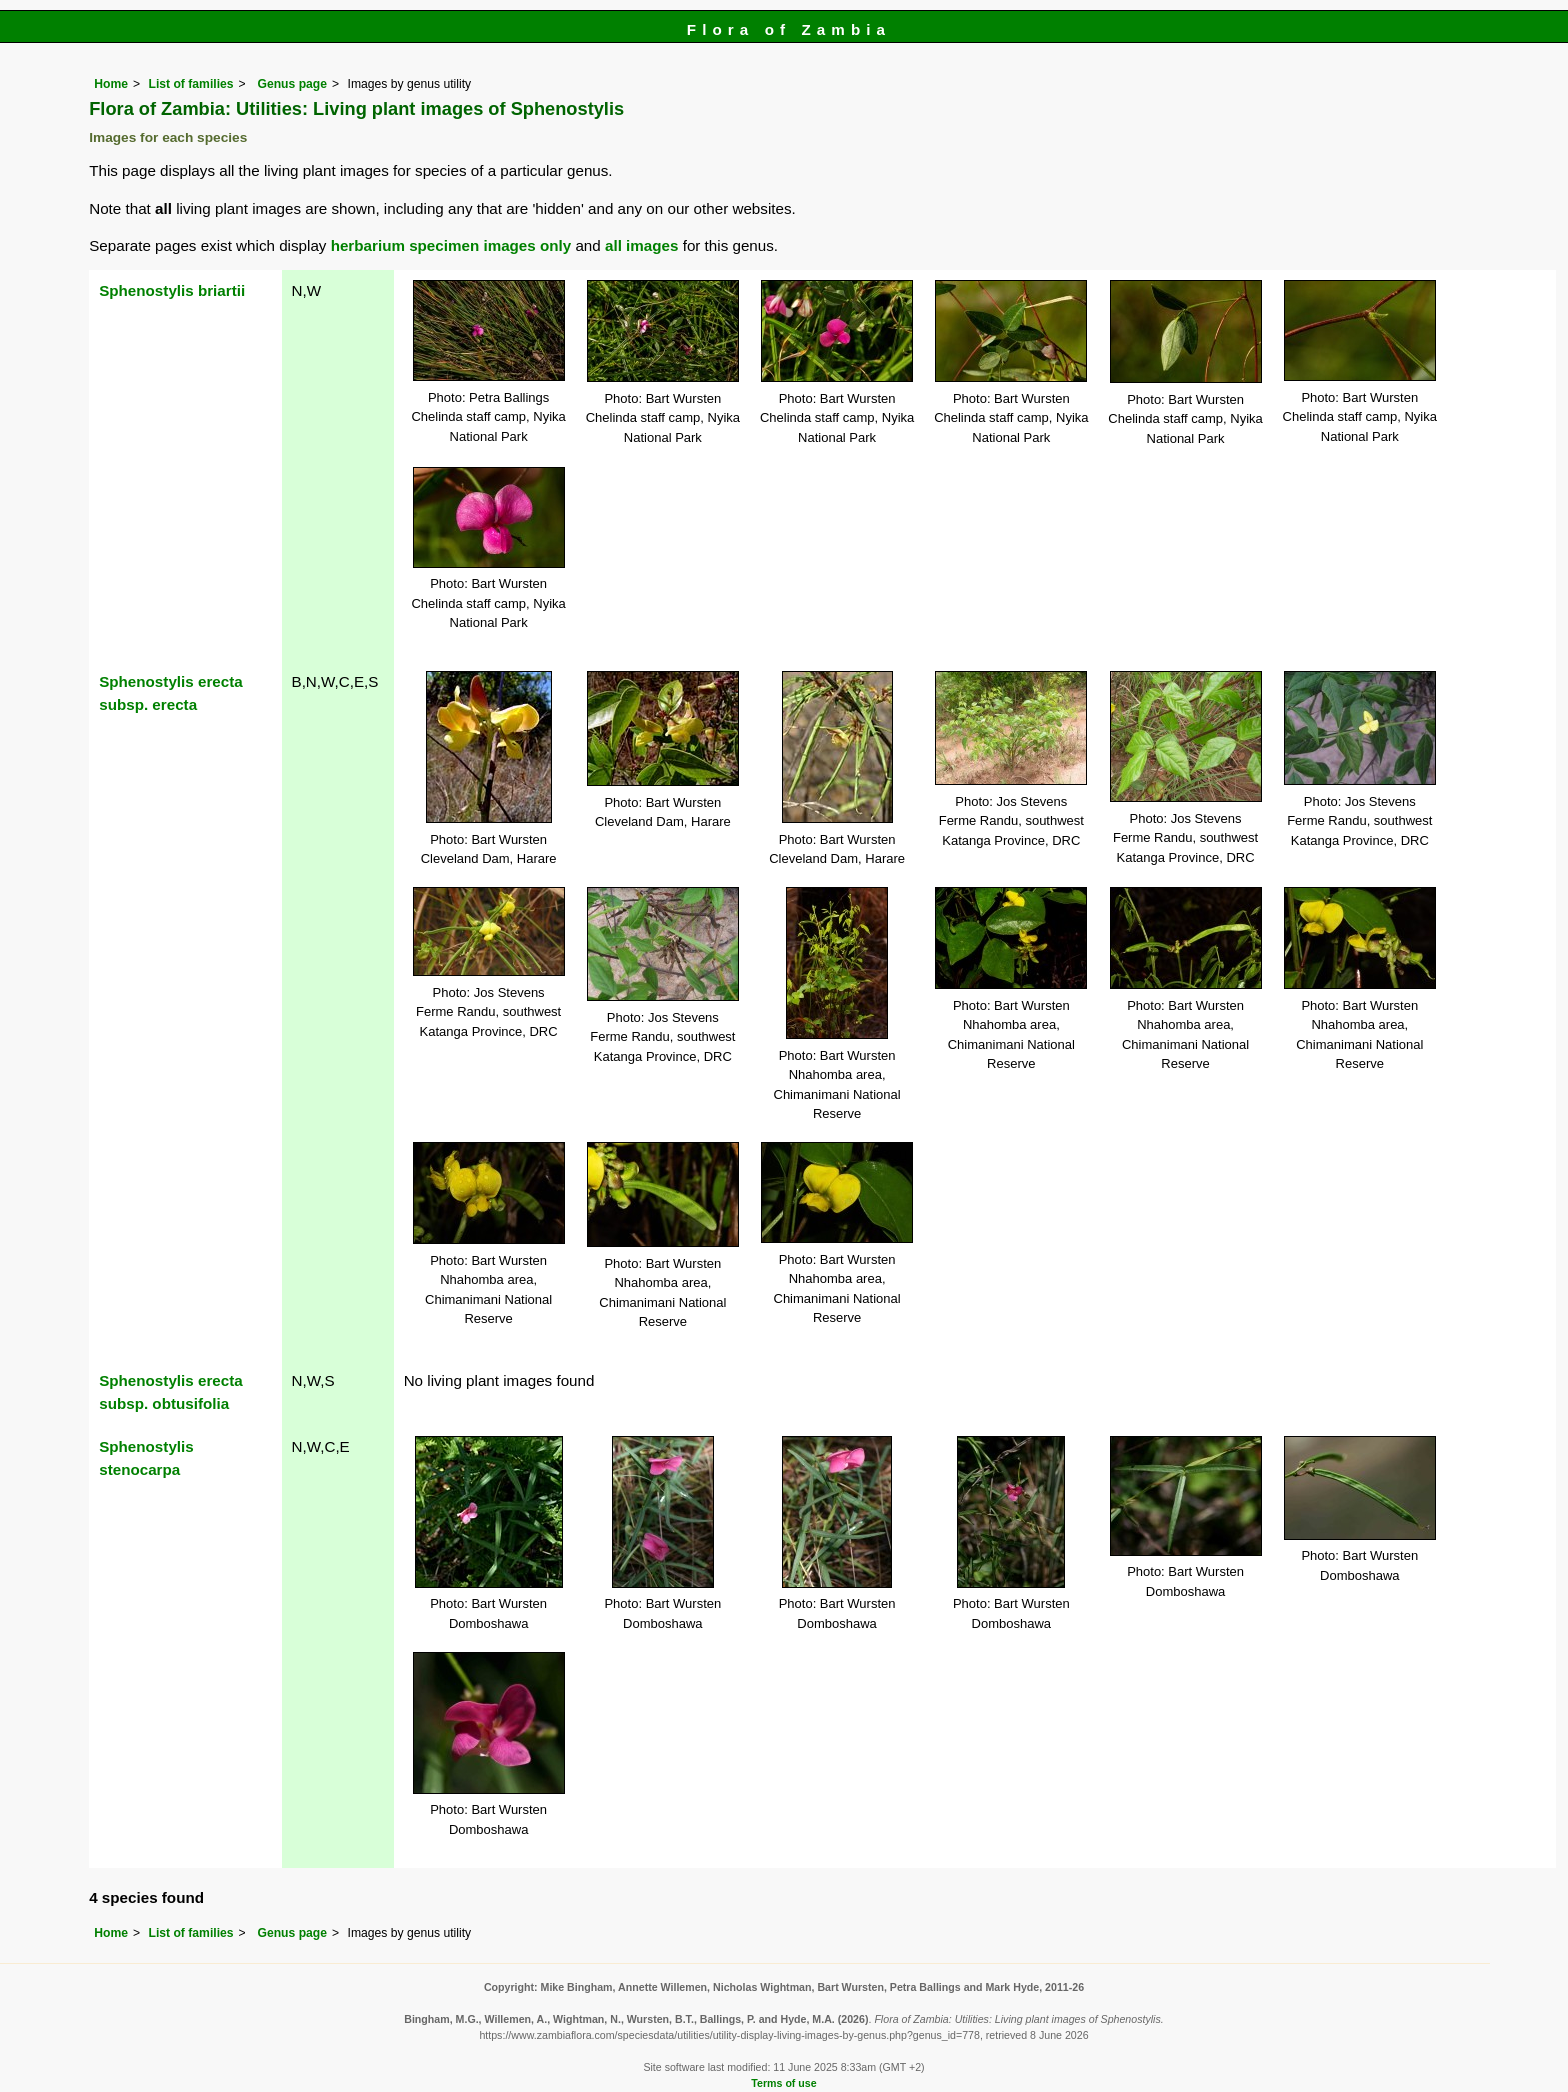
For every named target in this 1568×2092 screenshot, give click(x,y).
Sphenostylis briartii (172, 290)
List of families (190, 84)
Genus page (292, 84)
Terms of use (783, 2083)
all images (641, 245)
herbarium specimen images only (451, 245)
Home (111, 84)
